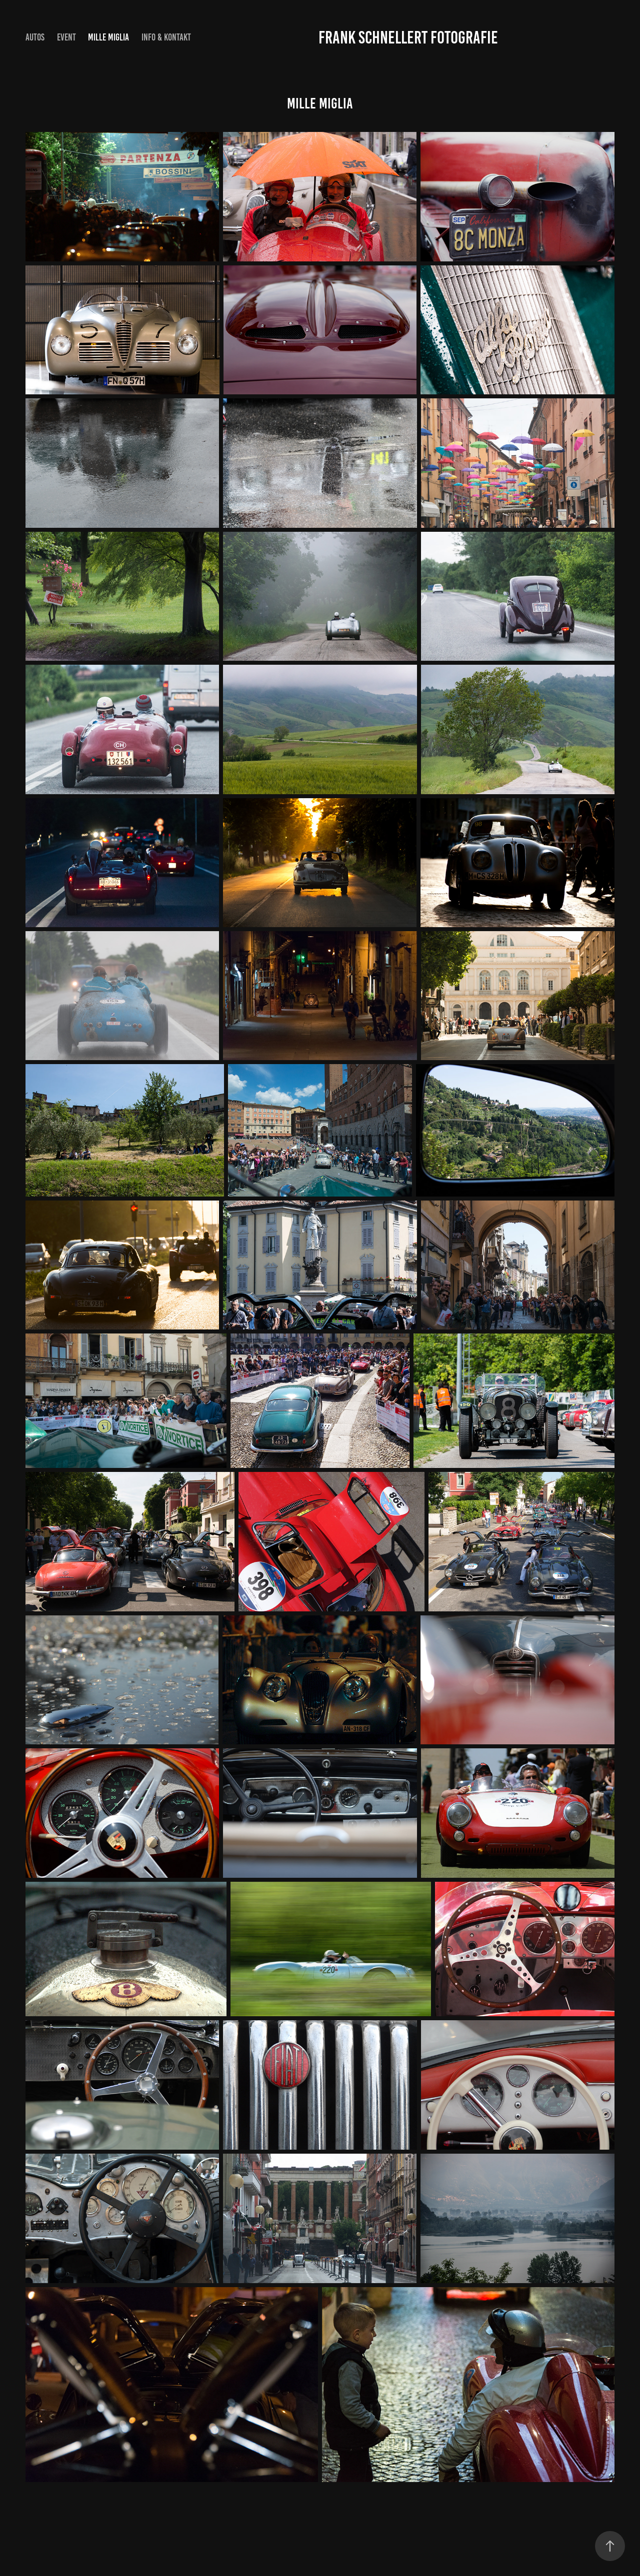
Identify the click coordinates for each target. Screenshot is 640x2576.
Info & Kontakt (166, 37)
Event (66, 37)
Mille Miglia (108, 37)
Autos (35, 37)
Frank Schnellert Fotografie (408, 37)
